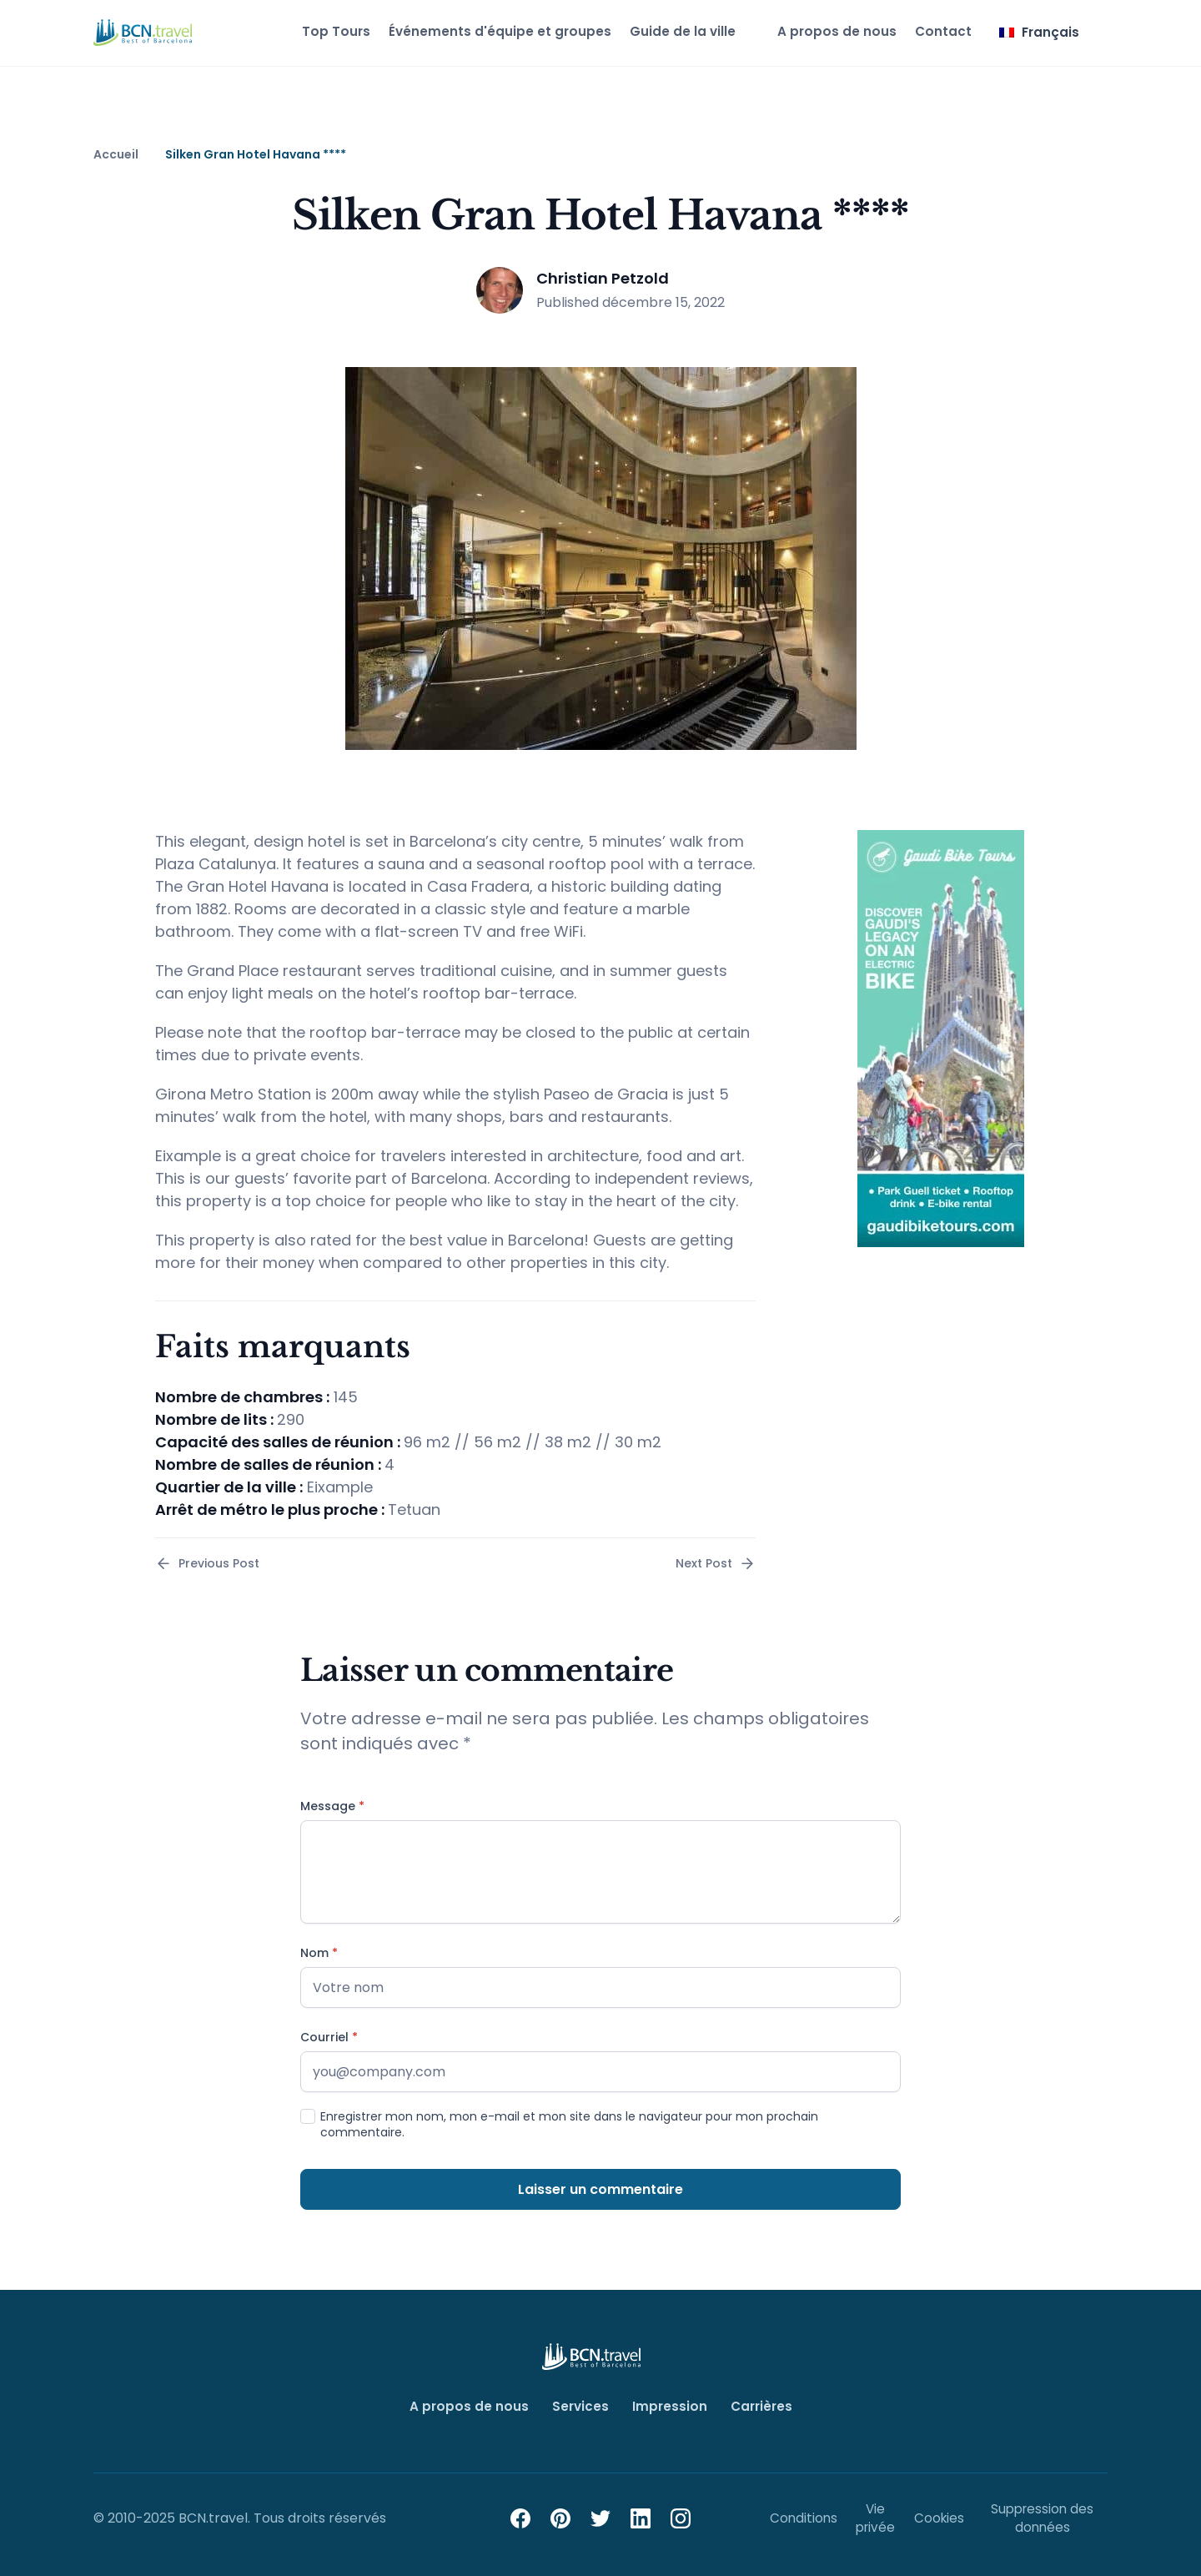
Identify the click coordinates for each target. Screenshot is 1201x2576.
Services (579, 2406)
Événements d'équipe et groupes (481, 31)
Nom (319, 1953)
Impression (668, 2406)
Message (332, 1806)
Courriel (329, 2037)
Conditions (803, 2516)
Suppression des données (1042, 2516)
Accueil (115, 155)
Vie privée (875, 2516)
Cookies (938, 2516)
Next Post (716, 1563)
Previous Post (207, 1563)
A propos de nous (826, 31)
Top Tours (313, 31)
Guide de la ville (668, 31)
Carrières (760, 2406)
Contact (936, 31)
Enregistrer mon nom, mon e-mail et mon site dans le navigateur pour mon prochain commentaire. (569, 2125)
